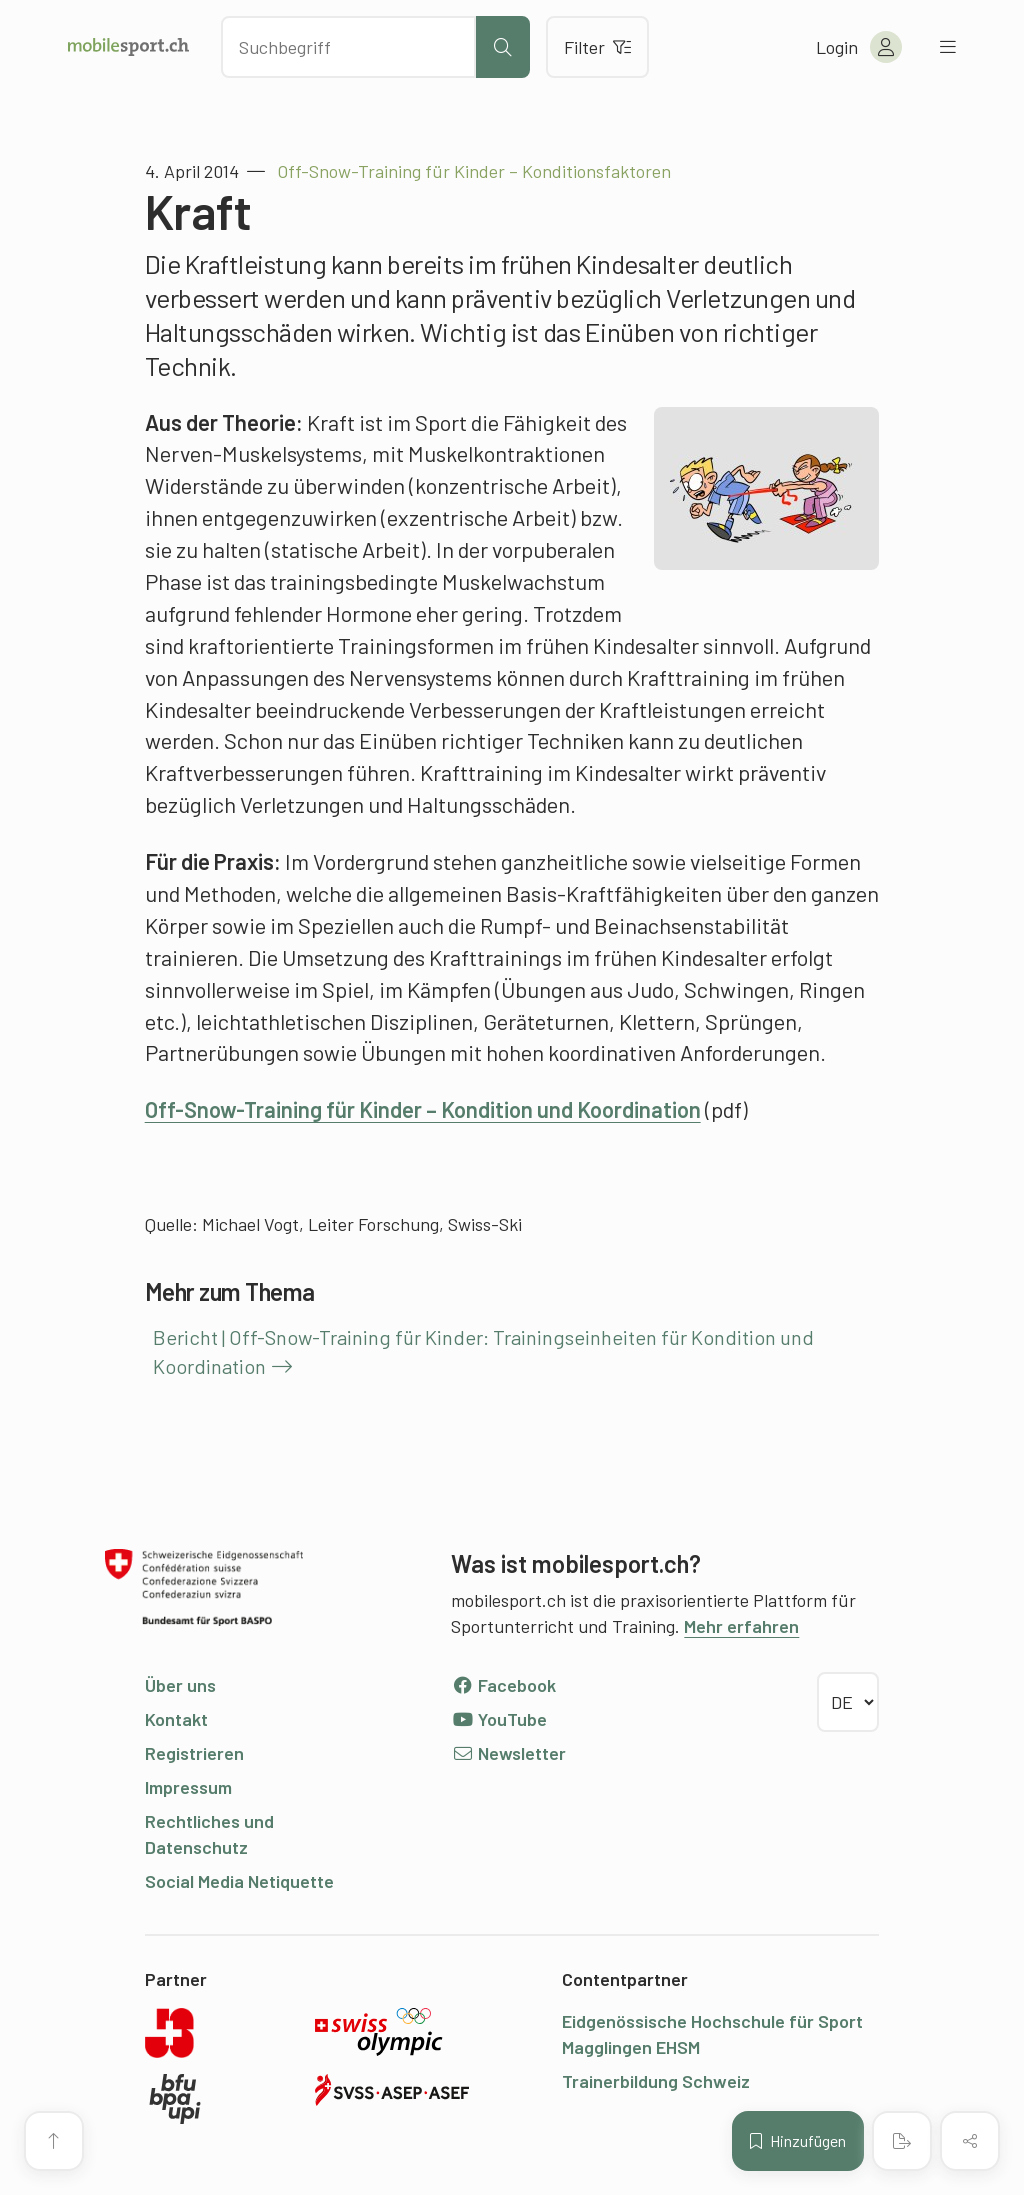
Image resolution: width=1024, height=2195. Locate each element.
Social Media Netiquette (239, 1881)
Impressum (188, 1787)
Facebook (503, 1685)
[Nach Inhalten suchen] (348, 47)
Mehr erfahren (741, 1626)
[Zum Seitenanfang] (54, 2141)
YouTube (499, 1719)
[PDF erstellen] (902, 2141)
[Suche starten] (503, 47)
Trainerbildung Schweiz (656, 2081)
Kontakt (176, 1719)
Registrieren (194, 1753)
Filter (597, 47)
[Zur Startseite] (128, 47)
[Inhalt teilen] (970, 2141)
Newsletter (508, 1753)
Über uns (180, 1685)
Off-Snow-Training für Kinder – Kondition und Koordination (423, 1109)
